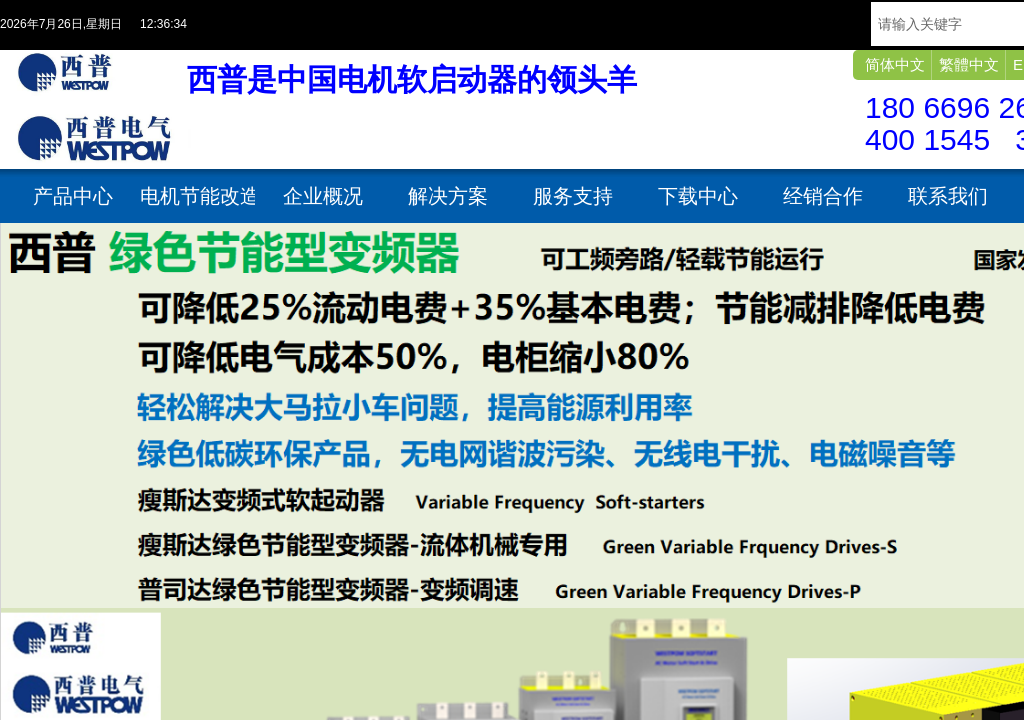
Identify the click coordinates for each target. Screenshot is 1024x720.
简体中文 (895, 64)
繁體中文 (969, 64)
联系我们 (948, 196)
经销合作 (823, 196)
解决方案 (448, 196)
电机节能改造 (197, 196)
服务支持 (573, 196)
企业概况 (323, 196)
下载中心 (698, 196)
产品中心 (73, 196)
